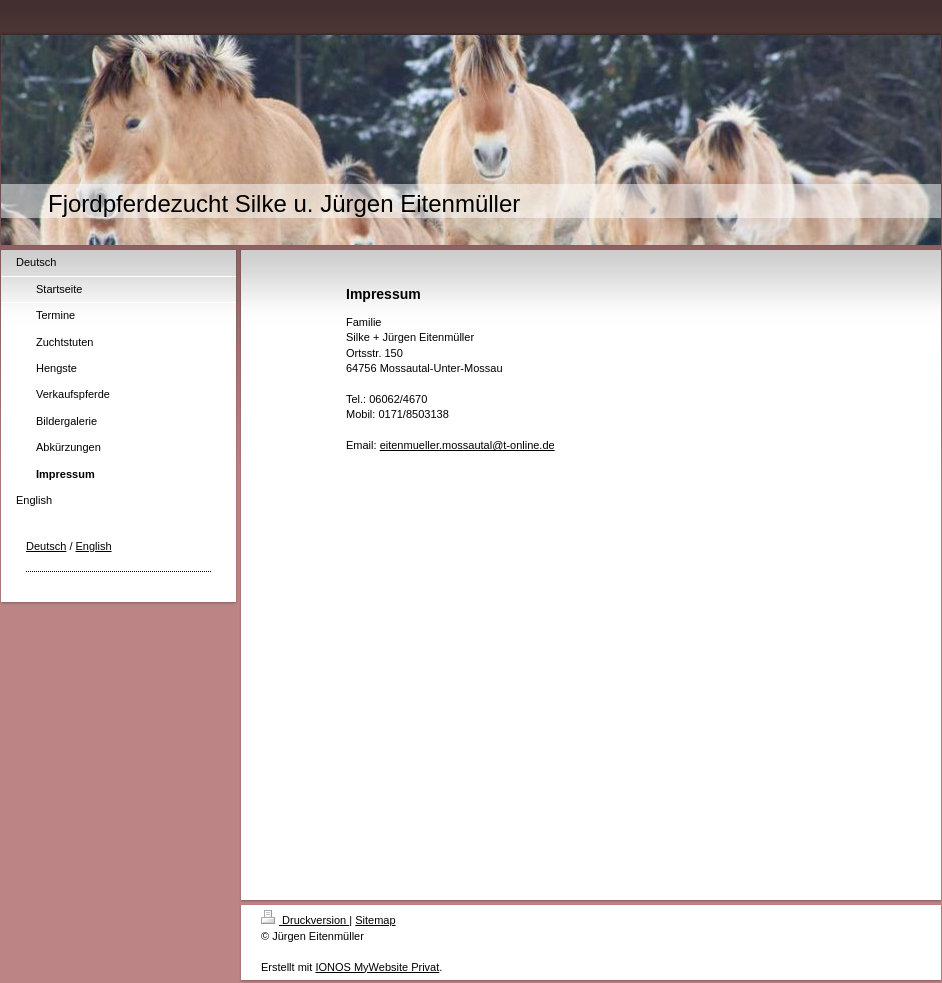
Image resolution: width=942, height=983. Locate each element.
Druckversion (305, 920)
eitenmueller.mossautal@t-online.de (467, 445)
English (94, 546)
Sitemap (375, 920)
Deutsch (46, 546)
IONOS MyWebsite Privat (377, 967)
